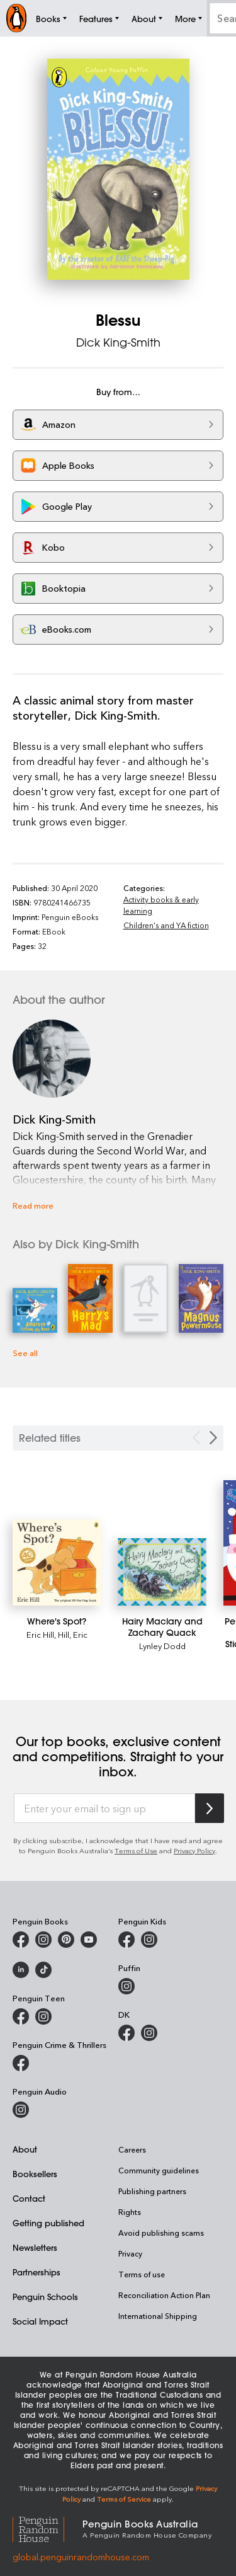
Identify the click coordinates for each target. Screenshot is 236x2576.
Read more (33, 1205)
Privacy (130, 2253)
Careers (132, 2149)
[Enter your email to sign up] (104, 1808)
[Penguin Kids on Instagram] (149, 1939)
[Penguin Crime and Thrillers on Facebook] (21, 2063)
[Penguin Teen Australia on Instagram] (43, 2016)
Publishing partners (152, 2191)
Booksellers (35, 2173)
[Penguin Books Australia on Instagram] (43, 1939)
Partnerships (36, 2272)
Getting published (48, 2222)
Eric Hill (40, 1634)
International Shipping (157, 2315)
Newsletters (35, 2247)
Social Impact (40, 2321)
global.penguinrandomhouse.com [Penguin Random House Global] (81, 2556)
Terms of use (141, 2274)
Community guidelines (158, 2170)
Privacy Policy (194, 1850)
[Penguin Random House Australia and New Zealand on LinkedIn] (21, 1970)
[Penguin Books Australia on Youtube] (89, 1939)
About (25, 2149)
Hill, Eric (72, 1634)
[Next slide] (213, 1437)
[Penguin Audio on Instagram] (21, 2110)
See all (25, 1353)
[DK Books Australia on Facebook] (126, 2033)
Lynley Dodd (162, 1646)
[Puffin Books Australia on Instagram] (126, 1986)
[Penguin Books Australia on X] (66, 1939)
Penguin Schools (45, 2296)
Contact (29, 2198)
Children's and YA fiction (166, 925)
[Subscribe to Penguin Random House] (209, 1808)
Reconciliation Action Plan (164, 2295)
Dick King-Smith (118, 342)
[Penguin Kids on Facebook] (126, 1939)
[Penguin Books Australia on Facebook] (21, 1939)
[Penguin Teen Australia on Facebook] (21, 2016)
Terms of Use (136, 1850)
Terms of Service (124, 2498)
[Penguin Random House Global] (47, 2528)
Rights (129, 2211)
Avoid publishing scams (161, 2232)
